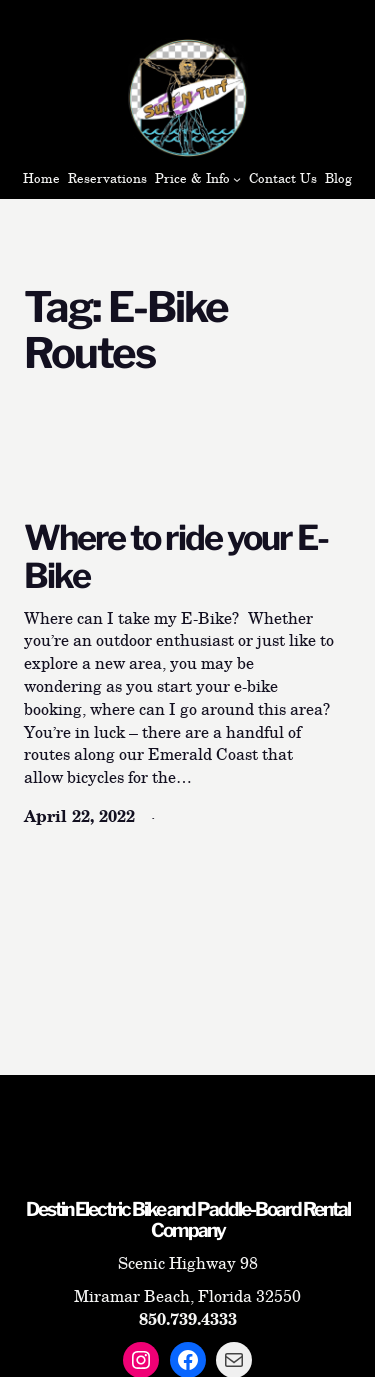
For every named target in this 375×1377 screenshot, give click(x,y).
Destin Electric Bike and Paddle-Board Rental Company (188, 1220)
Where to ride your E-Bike (176, 557)
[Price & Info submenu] (237, 179)
